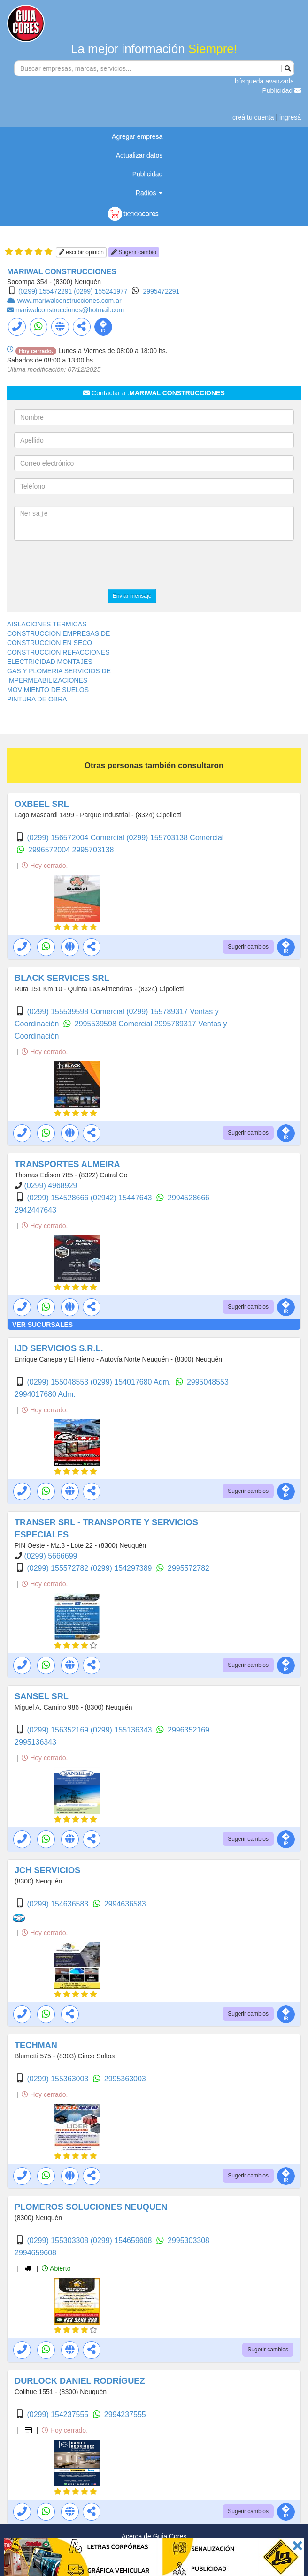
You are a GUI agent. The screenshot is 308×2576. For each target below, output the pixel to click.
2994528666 (188, 1198)
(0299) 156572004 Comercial (76, 838)
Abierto (56, 2268)
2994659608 (35, 2253)
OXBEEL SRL (42, 804)
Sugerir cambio (133, 252)
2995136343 (35, 1742)
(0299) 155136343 (122, 1730)
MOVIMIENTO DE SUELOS (48, 689)
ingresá (290, 117)
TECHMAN (36, 2045)
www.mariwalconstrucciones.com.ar (69, 300)
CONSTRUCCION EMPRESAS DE (58, 633)
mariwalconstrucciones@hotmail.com (69, 310)
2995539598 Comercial (114, 1024)
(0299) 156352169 (58, 1730)
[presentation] (85, 566)
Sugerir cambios (248, 946)
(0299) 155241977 (100, 291)
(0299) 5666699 (50, 1556)
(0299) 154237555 (58, 2414)
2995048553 (208, 1382)
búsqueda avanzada (264, 81)
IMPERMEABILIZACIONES (47, 680)
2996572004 (50, 850)
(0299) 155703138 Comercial (174, 838)
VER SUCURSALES (42, 1324)
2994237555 (125, 2414)
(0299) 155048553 (58, 1382)
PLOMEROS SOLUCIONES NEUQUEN (91, 2207)
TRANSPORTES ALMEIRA (67, 1164)
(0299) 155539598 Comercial (76, 1012)
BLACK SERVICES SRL (62, 978)
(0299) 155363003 (58, 2079)
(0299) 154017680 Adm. (132, 1382)
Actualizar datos (139, 155)
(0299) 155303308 (58, 2241)
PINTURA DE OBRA (37, 699)
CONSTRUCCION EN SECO (49, 643)
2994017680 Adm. (45, 1394)
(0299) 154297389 (122, 1568)
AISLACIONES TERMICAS (46, 624)
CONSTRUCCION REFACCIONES (58, 652)
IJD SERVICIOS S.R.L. (59, 1348)
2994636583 (125, 1904)
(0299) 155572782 (58, 1568)
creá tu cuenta (253, 117)
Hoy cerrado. (45, 865)
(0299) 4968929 (50, 1186)
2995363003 (125, 2079)
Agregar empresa (137, 136)
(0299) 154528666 (58, 1198)
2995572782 (188, 1568)
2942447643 (35, 1210)
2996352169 (188, 1730)
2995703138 (93, 850)
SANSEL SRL (42, 1696)
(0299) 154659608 (122, 2241)
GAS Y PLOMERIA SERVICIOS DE (59, 671)
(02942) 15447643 (122, 1198)
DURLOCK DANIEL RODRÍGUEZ (80, 2381)
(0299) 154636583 (58, 1904)
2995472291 (161, 291)
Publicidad (281, 90)
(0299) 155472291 (45, 291)
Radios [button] (149, 192)
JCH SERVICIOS (47, 1870)
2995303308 (188, 2241)
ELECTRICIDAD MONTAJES (49, 661)
